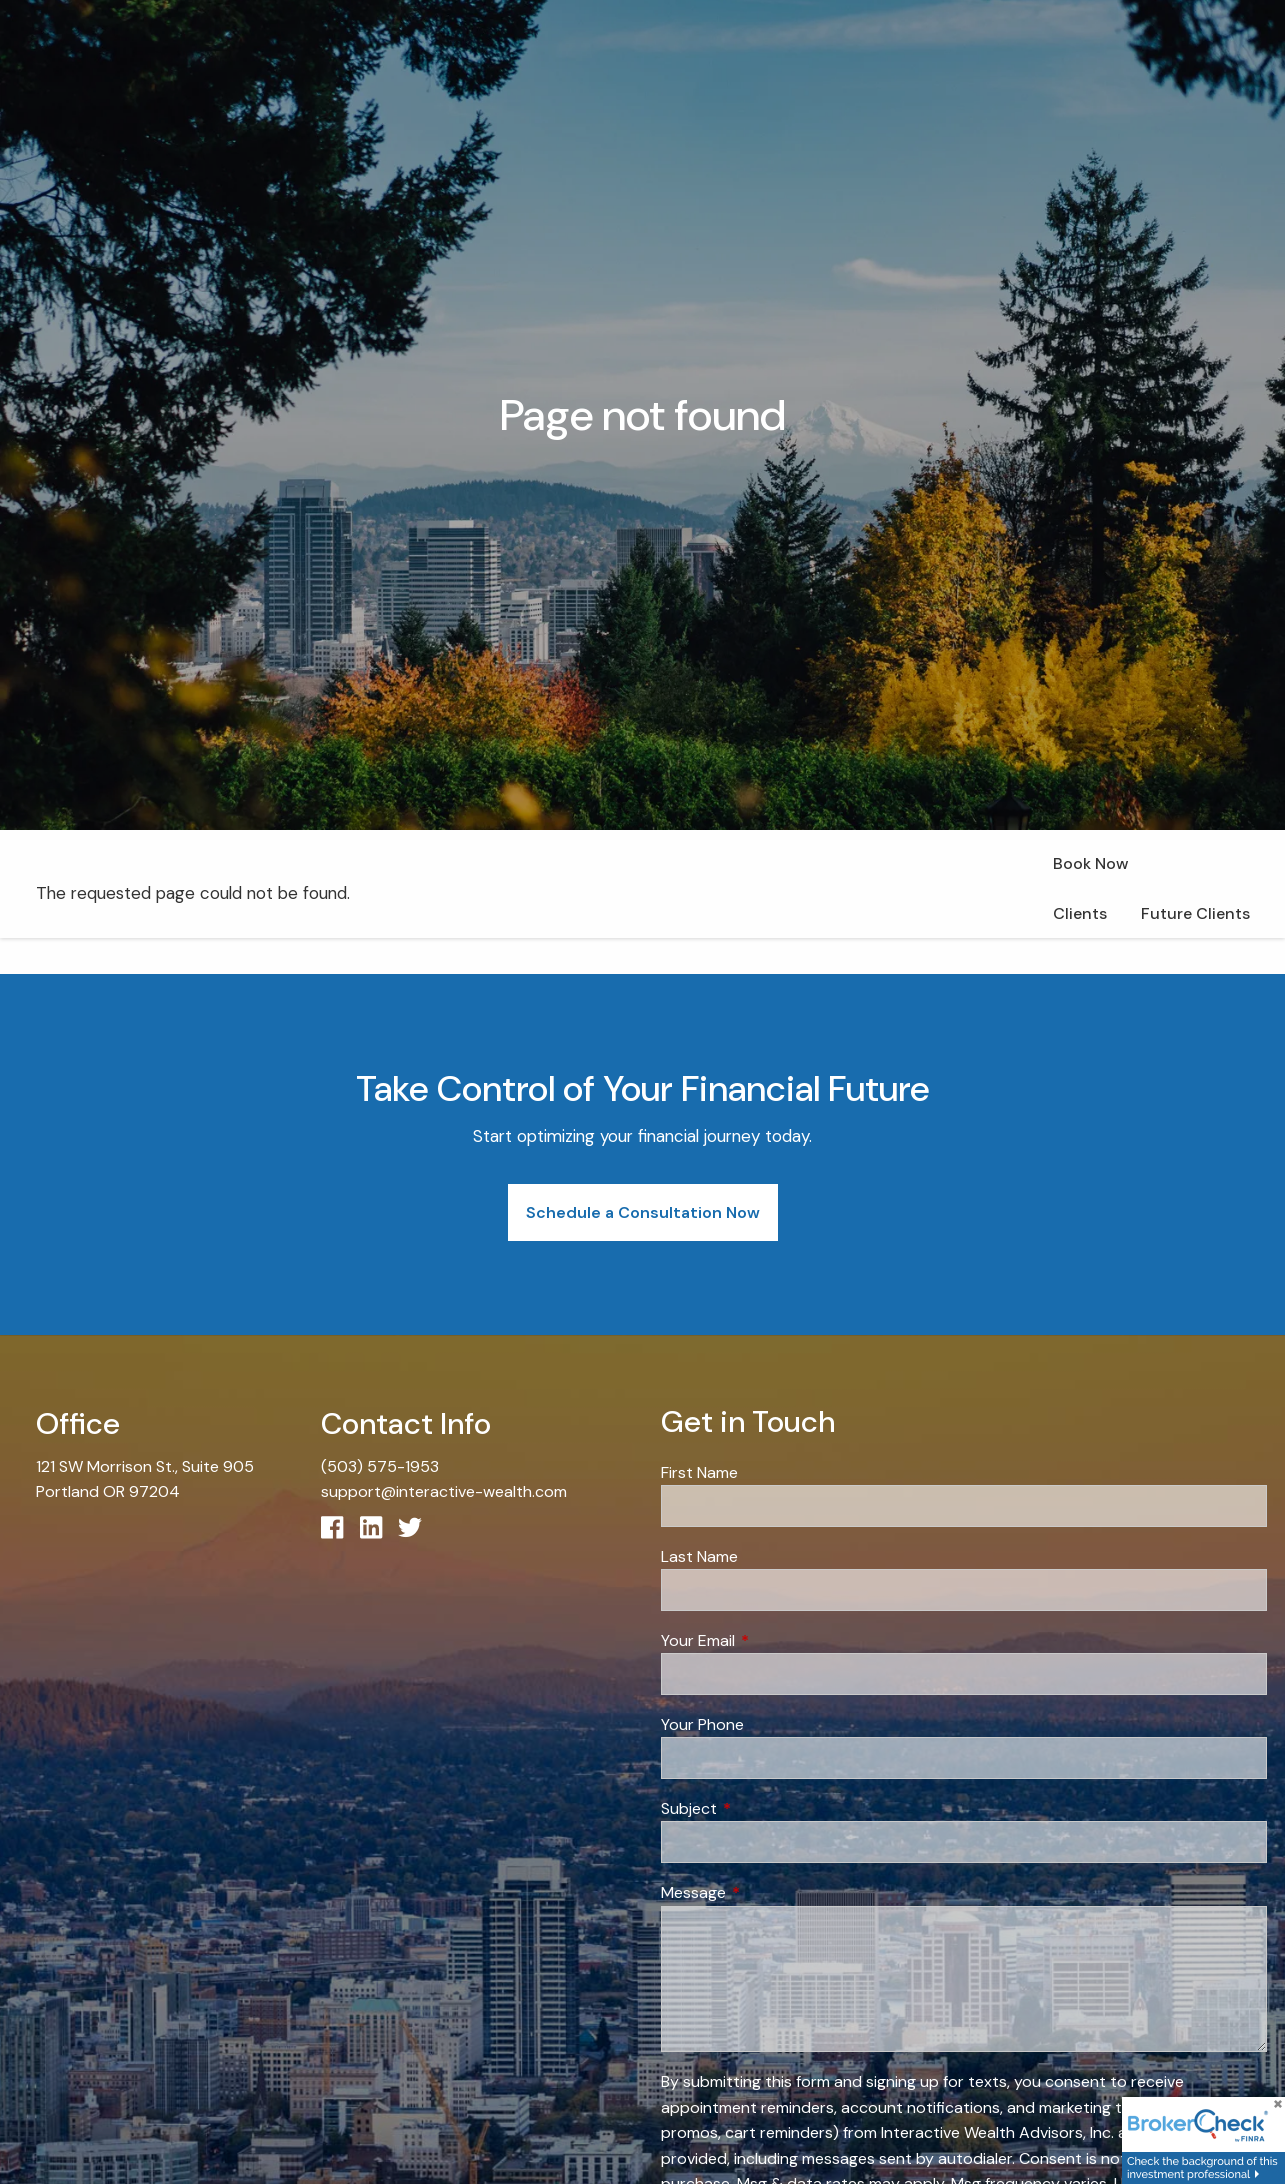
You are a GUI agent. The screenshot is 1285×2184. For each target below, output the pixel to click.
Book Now (1090, 863)
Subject (765, 1808)
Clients (1080, 913)
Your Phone (702, 1724)
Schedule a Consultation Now (643, 1212)
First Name (699, 1472)
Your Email (774, 1640)
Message (770, 1892)
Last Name (699, 1556)
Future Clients (1195, 913)
